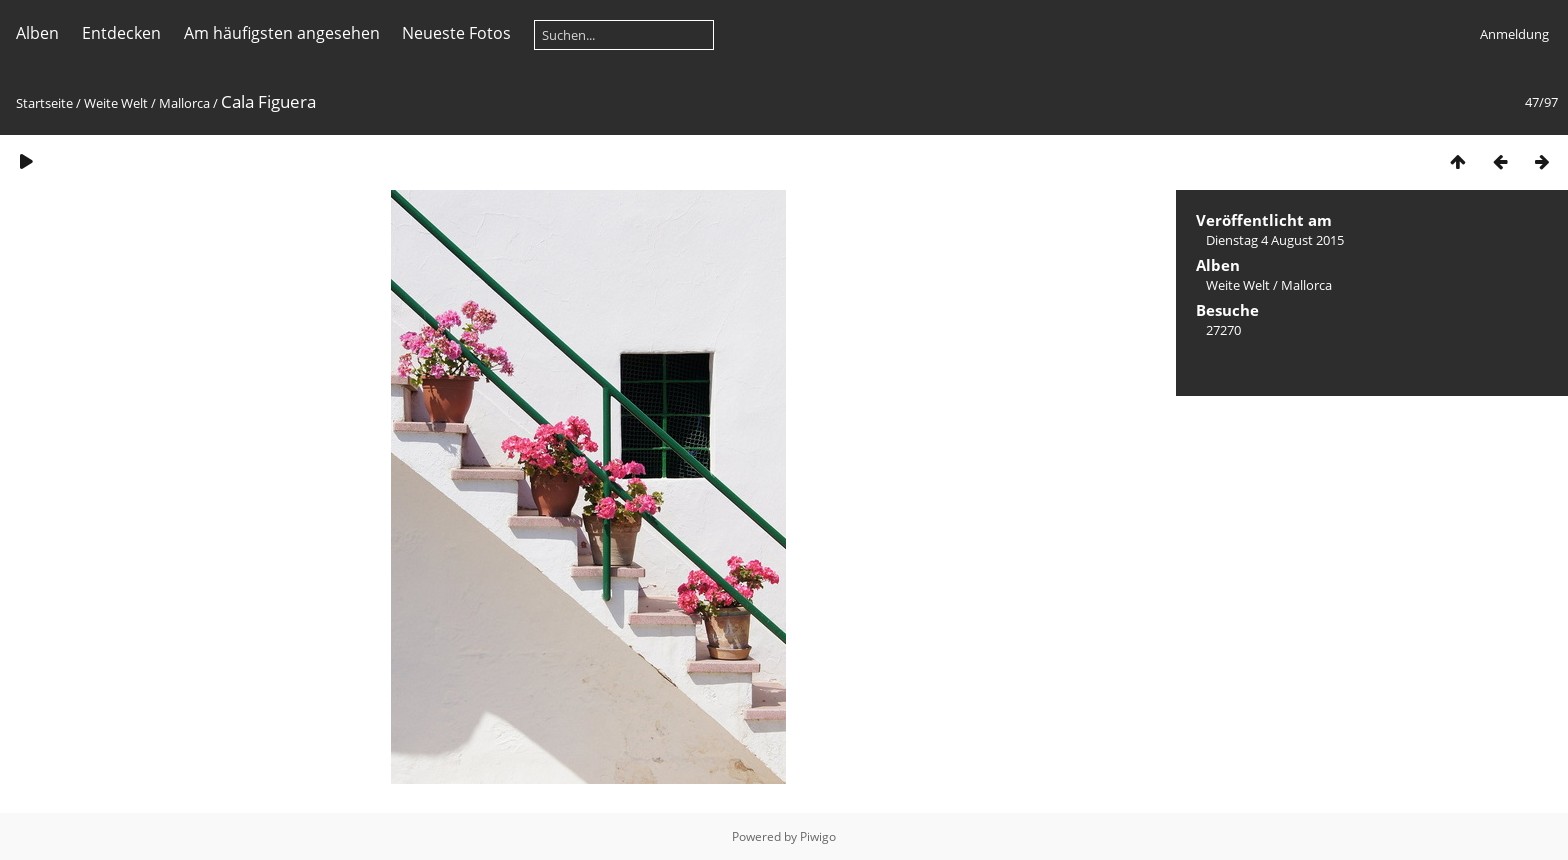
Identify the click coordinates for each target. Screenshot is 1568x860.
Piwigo (818, 836)
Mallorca (184, 103)
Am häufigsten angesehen (282, 33)
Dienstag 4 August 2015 (1275, 240)
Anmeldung (1514, 34)
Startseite (44, 103)
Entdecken (121, 33)
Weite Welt (116, 103)
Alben (37, 33)
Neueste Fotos (456, 33)
